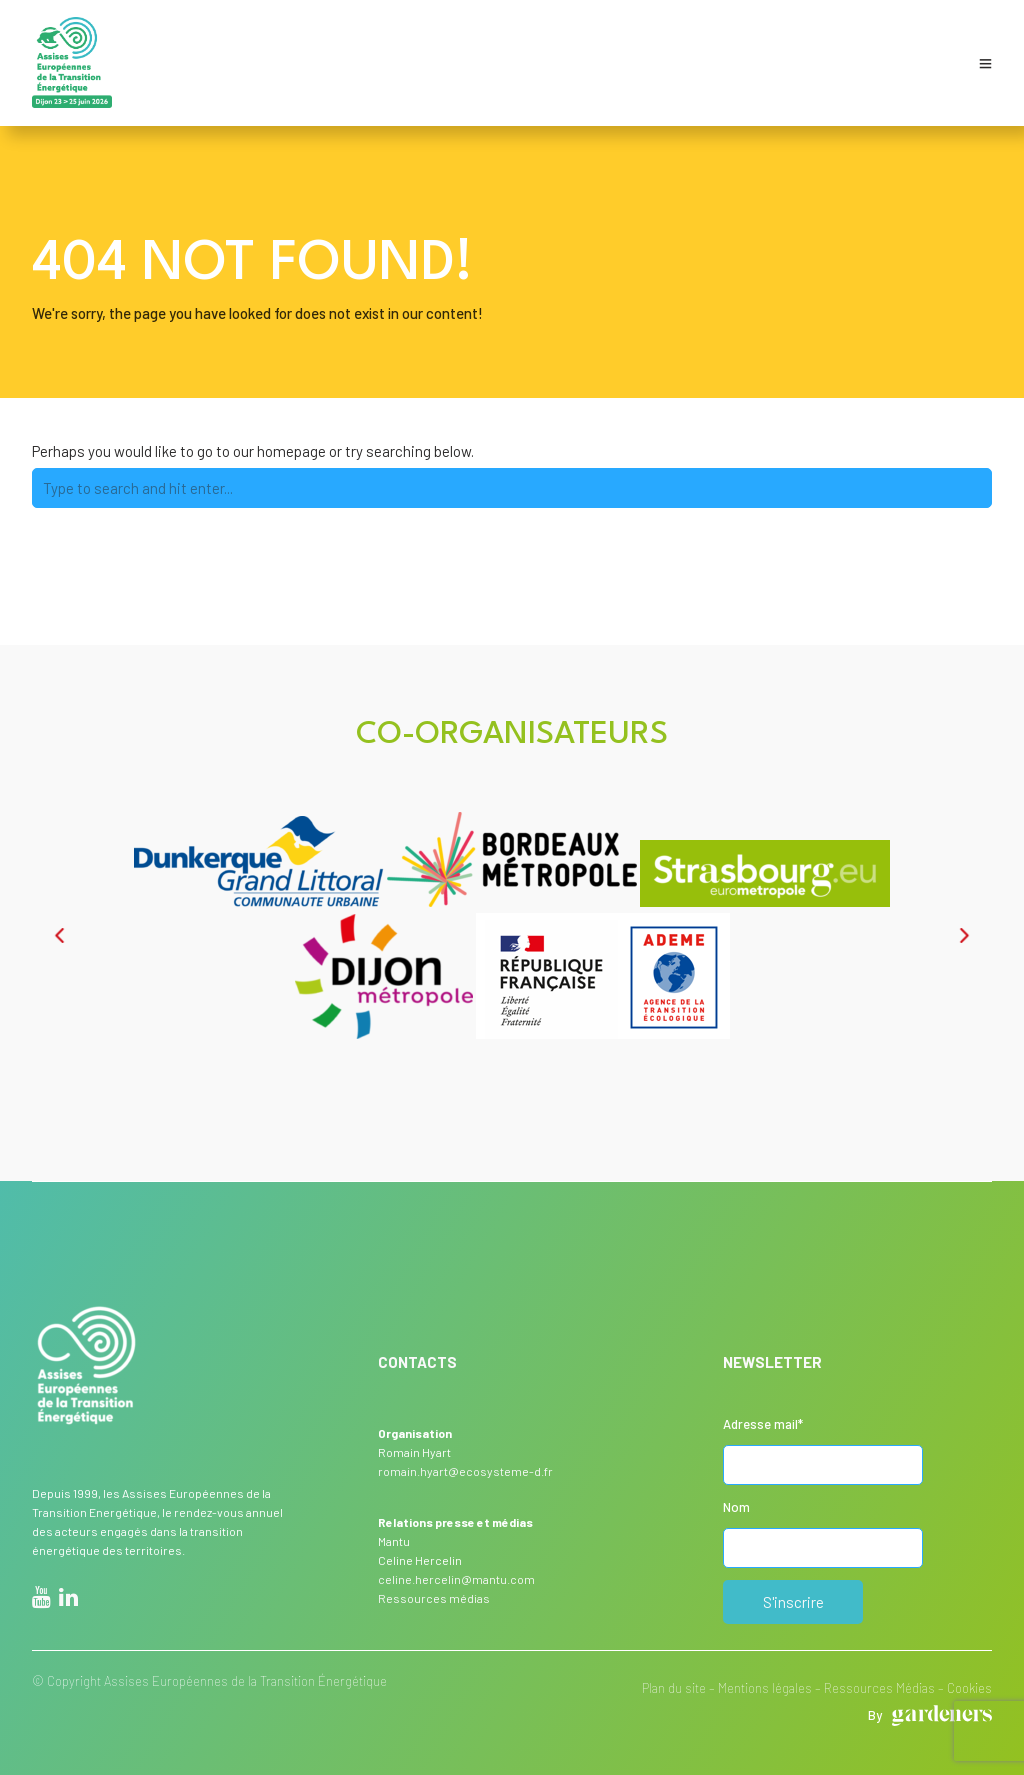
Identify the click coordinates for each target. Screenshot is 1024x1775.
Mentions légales (765, 1688)
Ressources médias (434, 1598)
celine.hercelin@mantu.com (456, 1579)
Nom (736, 1507)
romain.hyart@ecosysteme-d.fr (465, 1471)
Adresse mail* (763, 1424)
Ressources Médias (879, 1688)
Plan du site (674, 1688)
